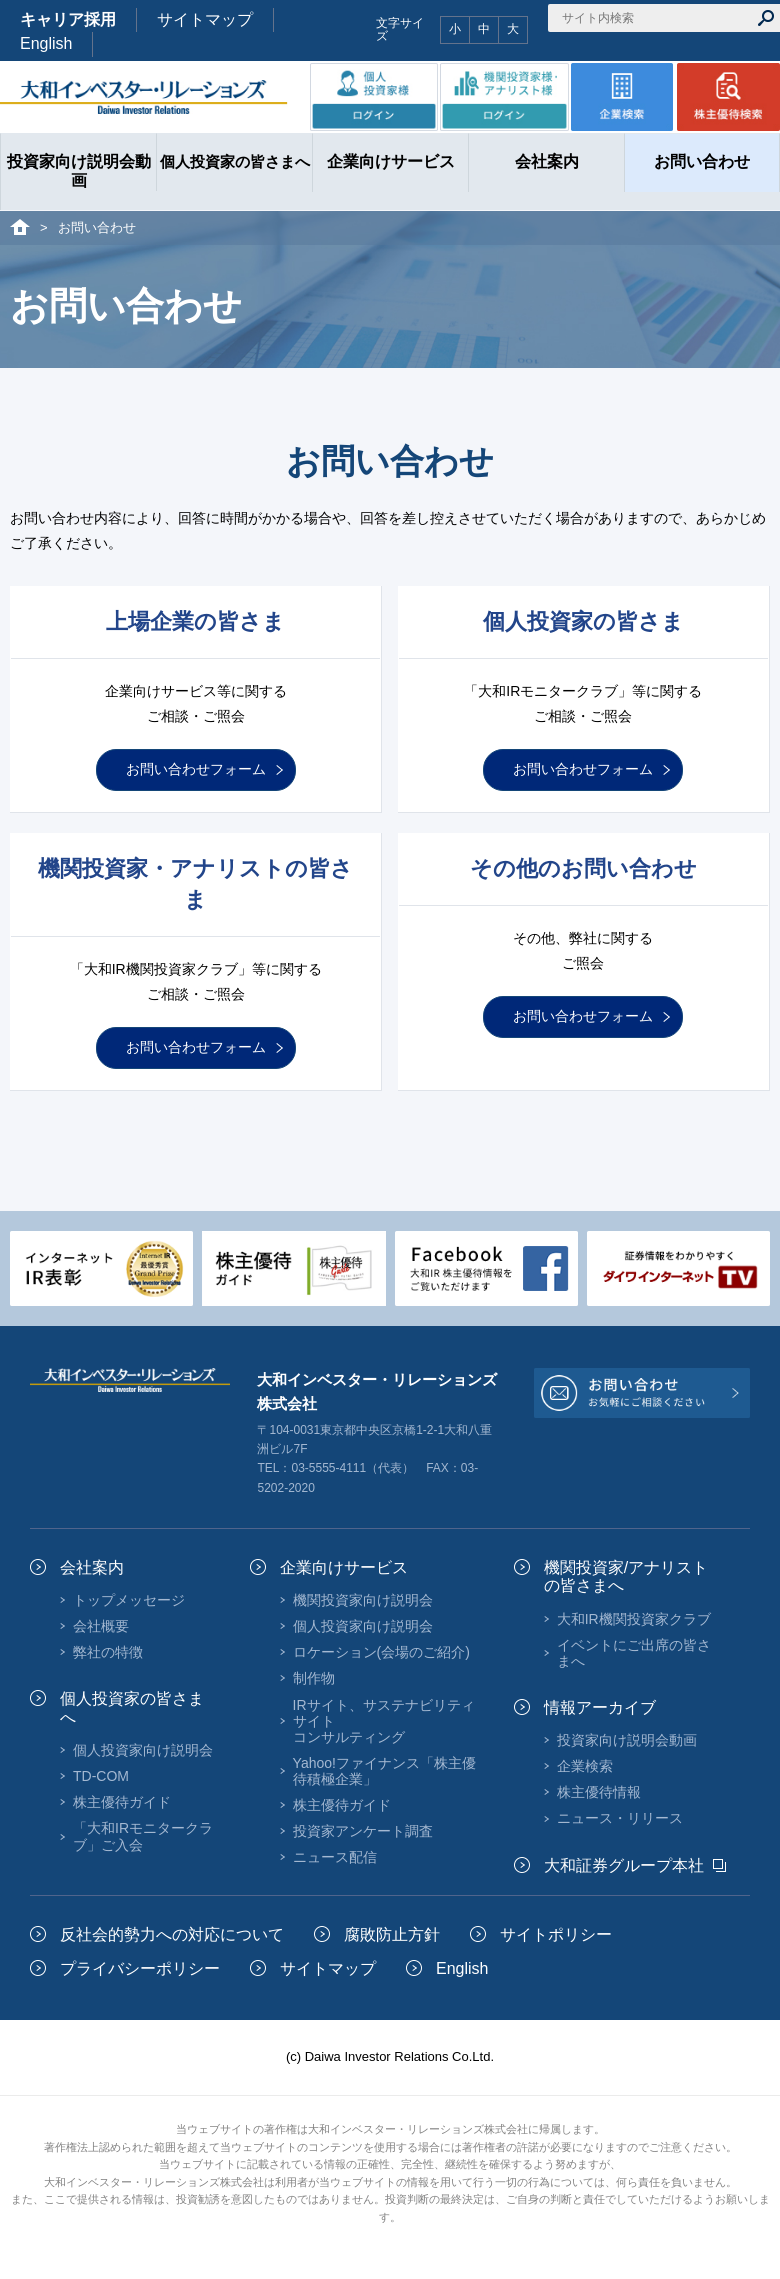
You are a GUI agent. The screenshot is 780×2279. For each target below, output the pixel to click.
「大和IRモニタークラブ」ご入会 (143, 1836)
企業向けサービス (344, 1567)
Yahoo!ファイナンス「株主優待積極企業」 (384, 1771)
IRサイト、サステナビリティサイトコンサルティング (384, 1721)
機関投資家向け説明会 (363, 1600)
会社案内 (92, 1567)
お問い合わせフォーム (196, 769)
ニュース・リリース (620, 1818)
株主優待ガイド (122, 1802)
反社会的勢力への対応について (172, 1934)
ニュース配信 (335, 1857)
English (46, 43)
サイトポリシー (556, 1934)
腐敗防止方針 (392, 1934)
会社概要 (101, 1626)
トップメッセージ (129, 1600)
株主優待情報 (599, 1792)
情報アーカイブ (600, 1707)
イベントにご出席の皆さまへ (634, 1653)
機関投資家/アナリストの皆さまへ (626, 1576)
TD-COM (101, 1776)
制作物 (314, 1678)
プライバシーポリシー (140, 1968)
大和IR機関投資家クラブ (634, 1619)
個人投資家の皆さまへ (132, 1707)
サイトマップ (205, 19)
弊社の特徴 (108, 1652)
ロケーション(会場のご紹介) (381, 1652)
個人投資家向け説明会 (143, 1750)
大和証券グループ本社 (624, 1865)
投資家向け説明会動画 (627, 1740)
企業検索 (585, 1766)
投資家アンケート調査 (363, 1831)
